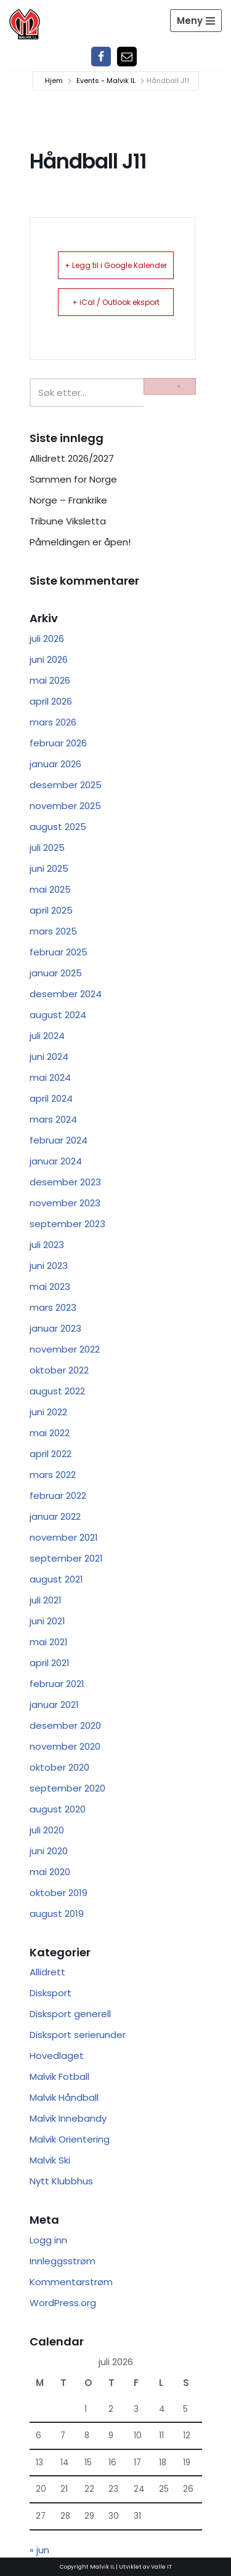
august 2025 (58, 826)
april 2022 (50, 1453)
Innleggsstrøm (62, 2260)
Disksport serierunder (78, 2034)
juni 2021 (47, 1620)
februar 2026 (58, 743)
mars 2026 (53, 722)
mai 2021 (49, 1641)
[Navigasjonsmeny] (196, 20)
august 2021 (56, 1579)
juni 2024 (49, 1056)
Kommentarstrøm (71, 2281)
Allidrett (47, 1972)
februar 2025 (58, 952)
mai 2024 (50, 1077)
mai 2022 (50, 1432)
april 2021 (50, 1662)
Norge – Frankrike (68, 500)
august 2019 (57, 1913)
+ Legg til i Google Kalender (116, 265)
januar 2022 (55, 1516)
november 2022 (65, 1349)
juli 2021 (46, 1600)
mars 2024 (53, 1119)
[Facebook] (101, 56)
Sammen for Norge (73, 479)
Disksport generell (70, 2013)
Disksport (50, 1992)
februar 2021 (57, 1683)
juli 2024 (47, 1035)
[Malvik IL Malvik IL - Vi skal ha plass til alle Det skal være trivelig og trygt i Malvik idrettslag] (24, 24)
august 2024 (58, 1014)
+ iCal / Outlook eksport (116, 302)
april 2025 (51, 910)
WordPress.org (63, 2302)
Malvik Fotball (59, 2076)
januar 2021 (54, 1704)
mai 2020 (50, 1871)
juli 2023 (47, 1244)
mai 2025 (50, 889)
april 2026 (51, 701)
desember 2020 (65, 1725)
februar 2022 (58, 1495)
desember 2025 (66, 784)
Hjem (54, 80)
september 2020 (67, 1788)
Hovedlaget (57, 2055)
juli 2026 (47, 638)
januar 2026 (55, 763)
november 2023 (65, 1202)
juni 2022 (48, 1411)
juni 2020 (49, 1850)
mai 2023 (50, 1286)
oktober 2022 (59, 1370)
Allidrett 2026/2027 (72, 458)
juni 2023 (49, 1265)
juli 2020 (47, 1829)
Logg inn (48, 2240)
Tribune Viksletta (68, 521)
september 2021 (66, 1558)
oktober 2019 (58, 1892)
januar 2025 (56, 972)
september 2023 (67, 1223)
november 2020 (65, 1746)
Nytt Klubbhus (61, 2181)
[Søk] (87, 392)
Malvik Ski (50, 2160)
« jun (39, 2549)
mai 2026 (50, 680)
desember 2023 (65, 1181)
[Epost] (127, 56)
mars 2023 (53, 1307)
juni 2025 (49, 868)
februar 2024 (58, 1140)
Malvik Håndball (64, 2097)
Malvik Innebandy (68, 2118)
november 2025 (65, 805)
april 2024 (51, 1098)
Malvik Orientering (70, 2139)
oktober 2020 (59, 1767)
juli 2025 (47, 847)
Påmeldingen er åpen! (80, 541)
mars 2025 (53, 931)
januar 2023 (55, 1328)
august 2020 (58, 1809)
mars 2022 (53, 1474)
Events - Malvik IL (106, 80)
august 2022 (57, 1391)
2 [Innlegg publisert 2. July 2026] (110, 2409)
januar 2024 (56, 1161)
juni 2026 (49, 659)
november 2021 (64, 1537)
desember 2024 (66, 993)
